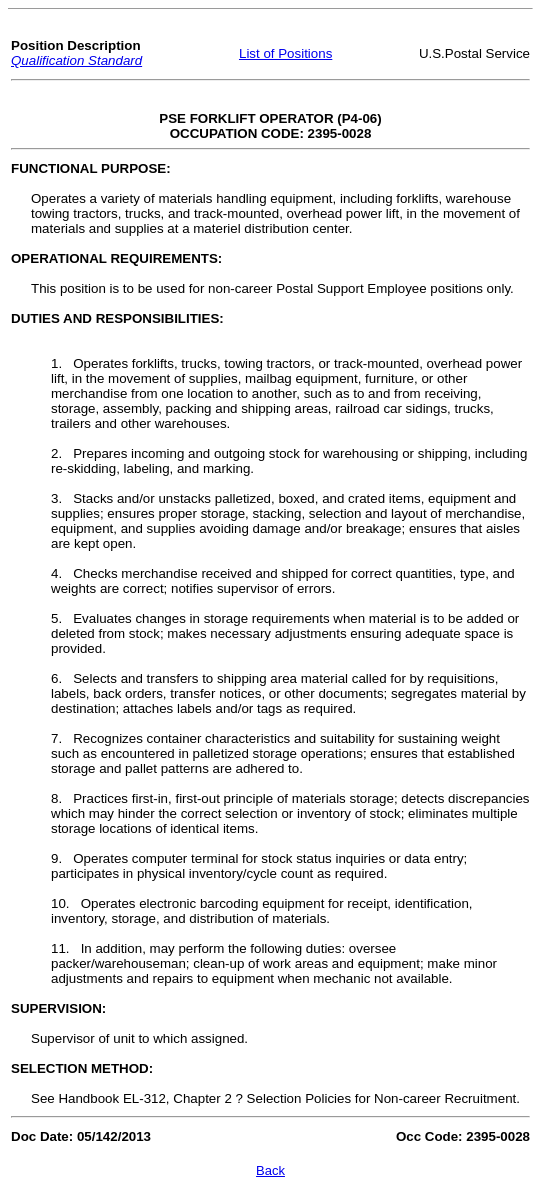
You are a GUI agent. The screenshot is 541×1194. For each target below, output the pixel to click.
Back (270, 1170)
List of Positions (285, 53)
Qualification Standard (76, 60)
